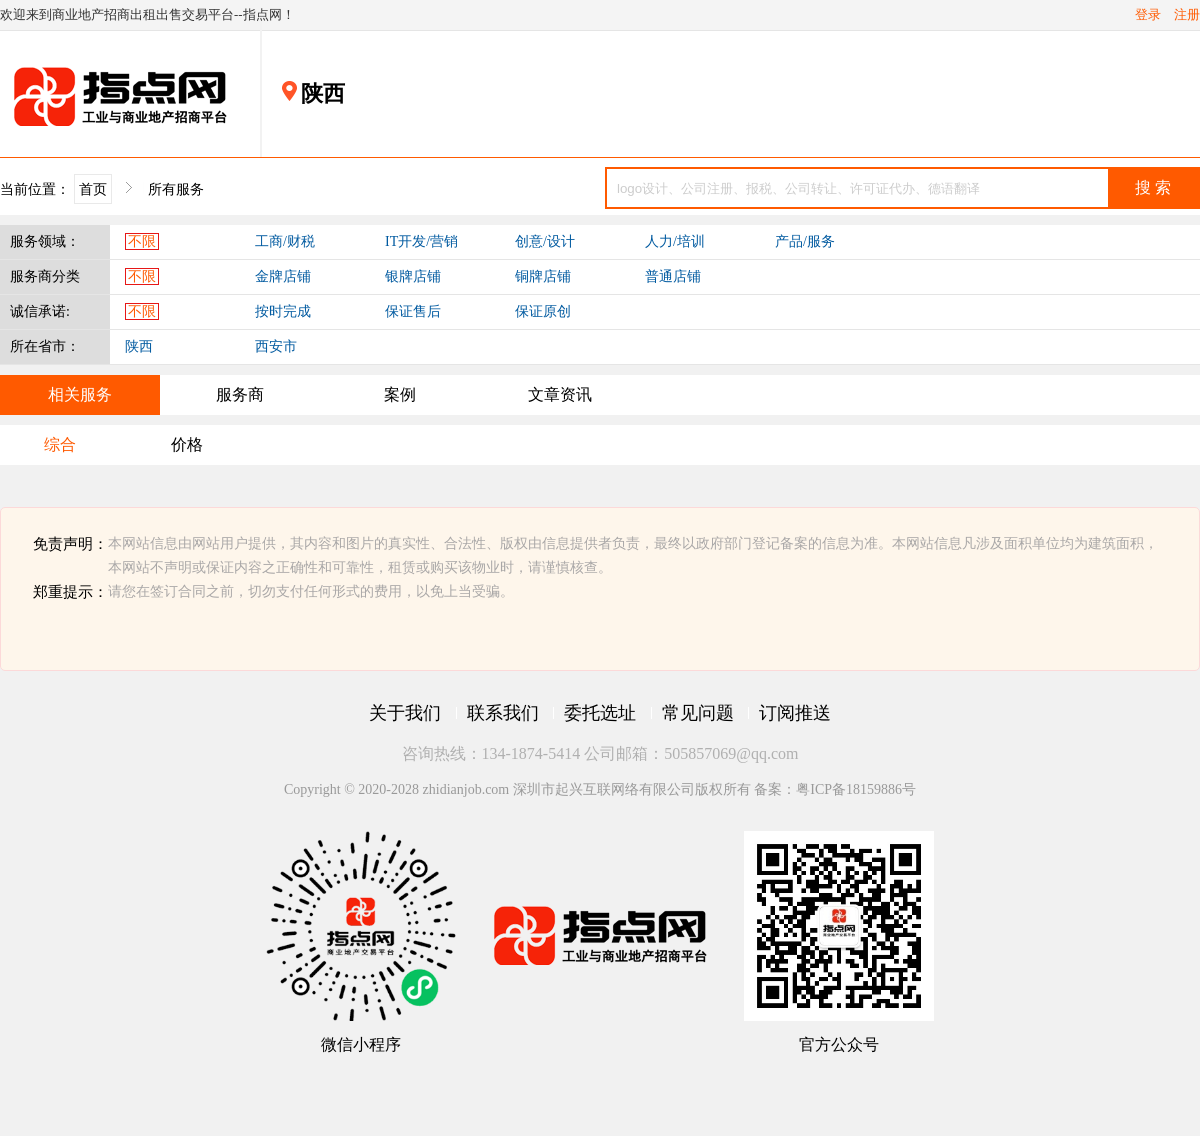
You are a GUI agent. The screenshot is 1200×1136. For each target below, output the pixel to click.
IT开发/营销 (421, 241)
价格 (187, 444)
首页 (93, 189)
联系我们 (503, 713)
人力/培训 (675, 241)
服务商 (240, 394)
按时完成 (283, 311)
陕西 (139, 346)
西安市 (276, 346)
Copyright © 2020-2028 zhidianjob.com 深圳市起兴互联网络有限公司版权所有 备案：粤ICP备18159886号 (600, 789)
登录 (1148, 15)
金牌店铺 (283, 276)
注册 (1187, 15)
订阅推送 (795, 713)
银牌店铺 (413, 276)
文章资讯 (560, 394)
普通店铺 (673, 276)
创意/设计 (545, 241)
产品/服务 (805, 241)
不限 (142, 241)
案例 (400, 394)
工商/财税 (285, 241)
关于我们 (405, 713)
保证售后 (413, 311)
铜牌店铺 (543, 276)
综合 (60, 444)
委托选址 (600, 713)
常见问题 (698, 713)
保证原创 (543, 311)
